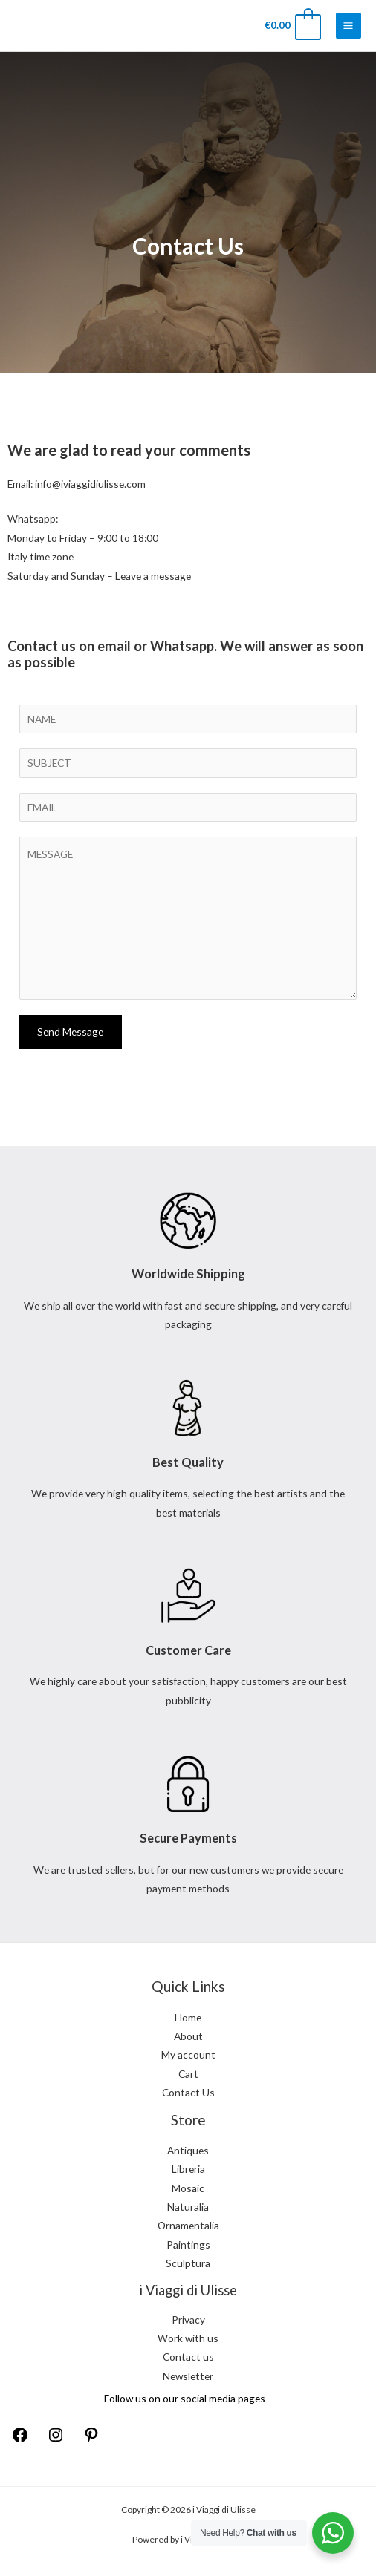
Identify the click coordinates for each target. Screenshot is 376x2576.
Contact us (188, 2356)
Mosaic (188, 2188)
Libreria (188, 2169)
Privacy (188, 2319)
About (188, 2036)
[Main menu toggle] (348, 25)
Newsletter (188, 2376)
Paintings (188, 2244)
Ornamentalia (188, 2225)
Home (188, 2017)
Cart (188, 2073)
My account (188, 2054)
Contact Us (188, 2092)
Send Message (70, 1031)
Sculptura (188, 2263)
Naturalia (188, 2206)
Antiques (188, 2150)
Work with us (188, 2338)
